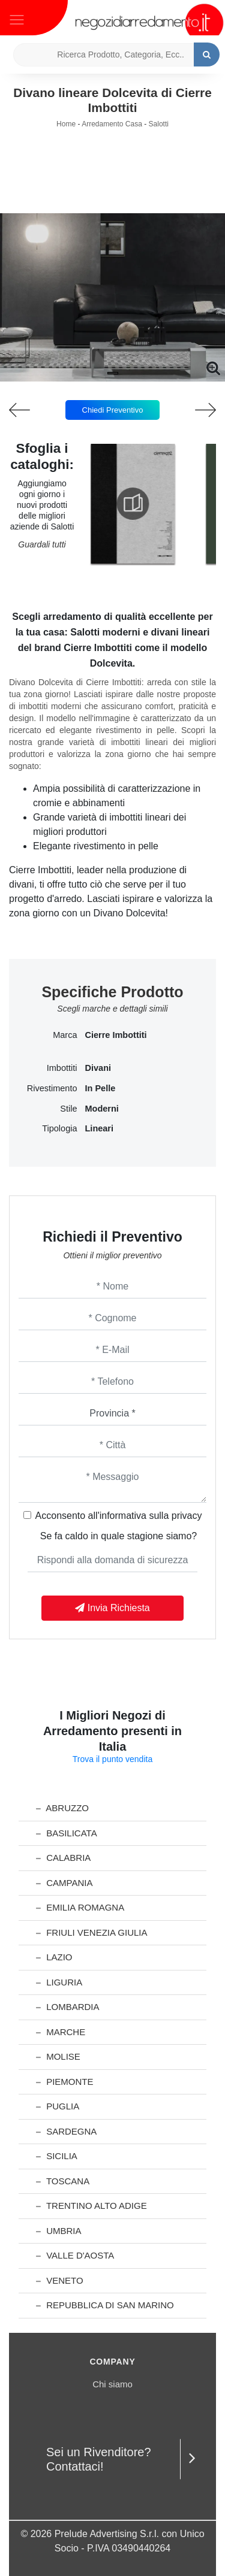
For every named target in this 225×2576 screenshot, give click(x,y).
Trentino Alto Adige (91, 2205)
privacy (187, 1516)
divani (98, 1068)
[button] (112, 373)
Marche (60, 2032)
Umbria (59, 2231)
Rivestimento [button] (52, 1088)
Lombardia (68, 2007)
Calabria (63, 1857)
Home (66, 124)
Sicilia (56, 2156)
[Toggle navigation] (17, 18)
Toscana (62, 2181)
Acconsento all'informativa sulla (118, 1516)
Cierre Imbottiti (116, 1035)
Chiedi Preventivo (112, 409)
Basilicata (66, 1833)
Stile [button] (68, 1108)
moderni (102, 1108)
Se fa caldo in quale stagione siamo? (118, 1536)
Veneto (59, 2280)
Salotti (159, 124)
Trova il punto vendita (112, 1759)
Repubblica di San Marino (105, 2305)
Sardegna (66, 2131)
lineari (99, 1128)
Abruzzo (62, 1808)
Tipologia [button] (59, 1128)
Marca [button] (65, 1035)
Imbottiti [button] (62, 1068)
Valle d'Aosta (75, 2255)
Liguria (59, 1982)
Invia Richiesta (112, 1608)
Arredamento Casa (112, 124)
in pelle (100, 1088)
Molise (58, 2056)
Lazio (54, 1957)
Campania (64, 1883)
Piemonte (65, 2081)
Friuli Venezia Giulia (92, 1932)
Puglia (57, 2106)
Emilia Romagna (80, 1907)
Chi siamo (112, 2384)
